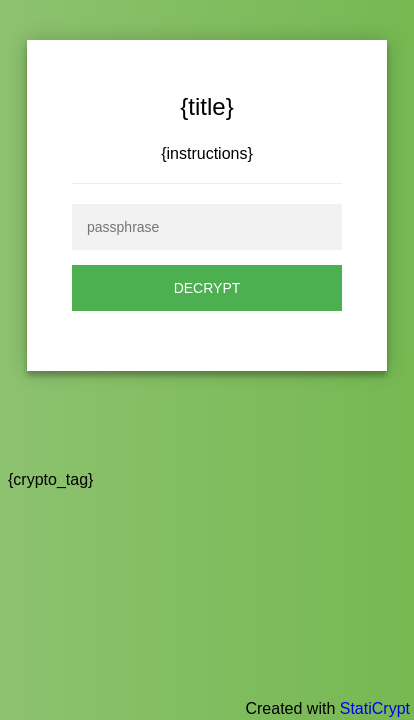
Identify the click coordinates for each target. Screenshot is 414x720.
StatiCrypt (375, 708)
